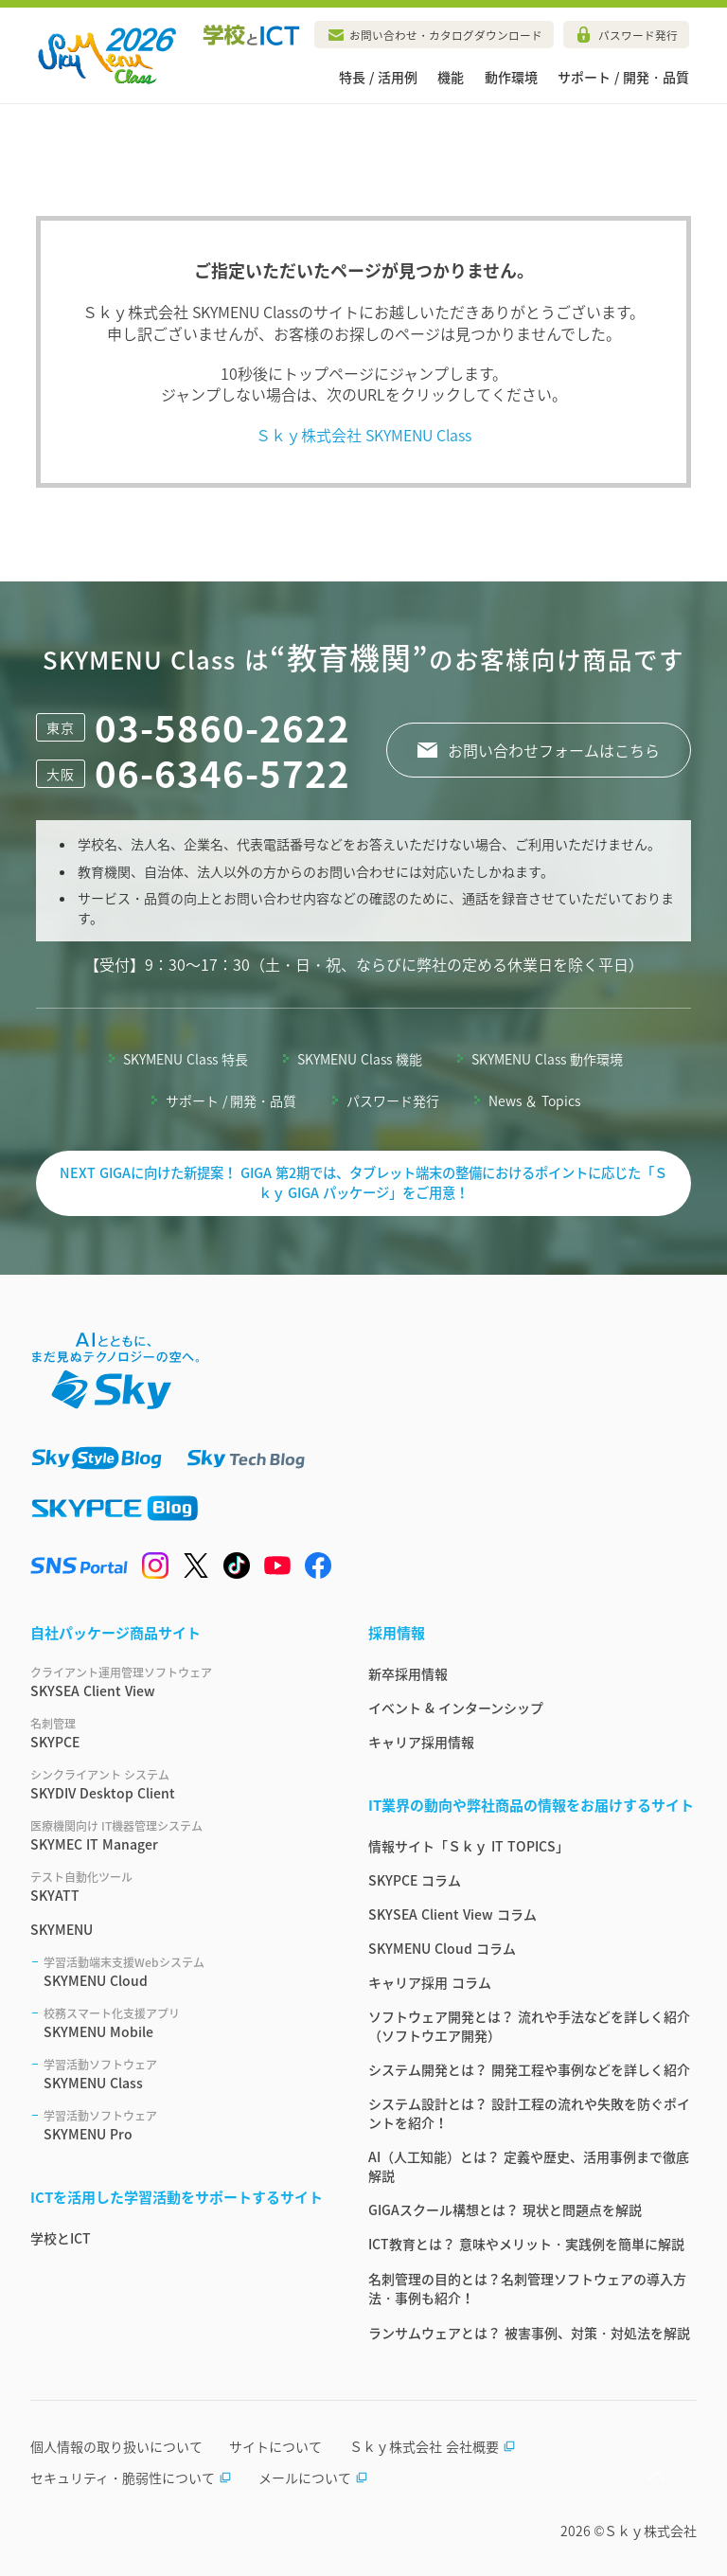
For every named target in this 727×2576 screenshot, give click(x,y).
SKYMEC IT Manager (176, 1835)
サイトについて (275, 2446)
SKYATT (176, 1887)
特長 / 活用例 (378, 76)
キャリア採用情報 (421, 1741)
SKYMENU (61, 1929)
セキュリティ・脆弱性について (131, 2477)
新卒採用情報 (408, 1673)
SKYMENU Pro (183, 2125)
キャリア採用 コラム (429, 1982)
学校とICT (60, 2237)
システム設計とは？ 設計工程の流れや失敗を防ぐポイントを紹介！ (529, 2113)
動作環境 (511, 76)
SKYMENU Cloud (183, 1972)
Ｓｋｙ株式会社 (650, 2530)
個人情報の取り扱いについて (116, 2446)
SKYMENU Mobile (183, 2023)
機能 (450, 76)
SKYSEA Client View (176, 1682)
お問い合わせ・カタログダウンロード (445, 35)
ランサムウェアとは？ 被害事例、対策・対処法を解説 (529, 2332)
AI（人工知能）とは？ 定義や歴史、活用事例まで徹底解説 (528, 2166)
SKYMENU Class (183, 2074)
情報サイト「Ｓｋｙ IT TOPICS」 (468, 1845)
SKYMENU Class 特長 (185, 1058)
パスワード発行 (638, 35)
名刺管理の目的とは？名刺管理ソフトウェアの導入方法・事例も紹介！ (527, 2288)
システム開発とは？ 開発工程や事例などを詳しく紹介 (529, 2069)
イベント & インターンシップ (455, 1707)
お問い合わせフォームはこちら (554, 750)
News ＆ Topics (534, 1100)
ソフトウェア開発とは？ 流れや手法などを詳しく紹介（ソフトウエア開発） (529, 2026)
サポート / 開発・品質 (623, 76)
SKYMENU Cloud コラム (442, 1948)
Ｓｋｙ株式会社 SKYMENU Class (364, 434)
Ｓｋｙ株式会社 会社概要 (432, 2446)
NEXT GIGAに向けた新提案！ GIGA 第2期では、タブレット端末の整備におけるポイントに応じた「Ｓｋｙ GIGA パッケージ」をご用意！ (363, 1183)
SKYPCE (176, 1733)
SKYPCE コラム (414, 1879)
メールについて (313, 2477)
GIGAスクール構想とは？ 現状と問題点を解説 (505, 2209)
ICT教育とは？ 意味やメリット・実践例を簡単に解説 (526, 2243)
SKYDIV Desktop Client (176, 1784)
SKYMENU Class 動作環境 (547, 1058)
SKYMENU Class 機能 (359, 1058)
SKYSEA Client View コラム (452, 1914)
